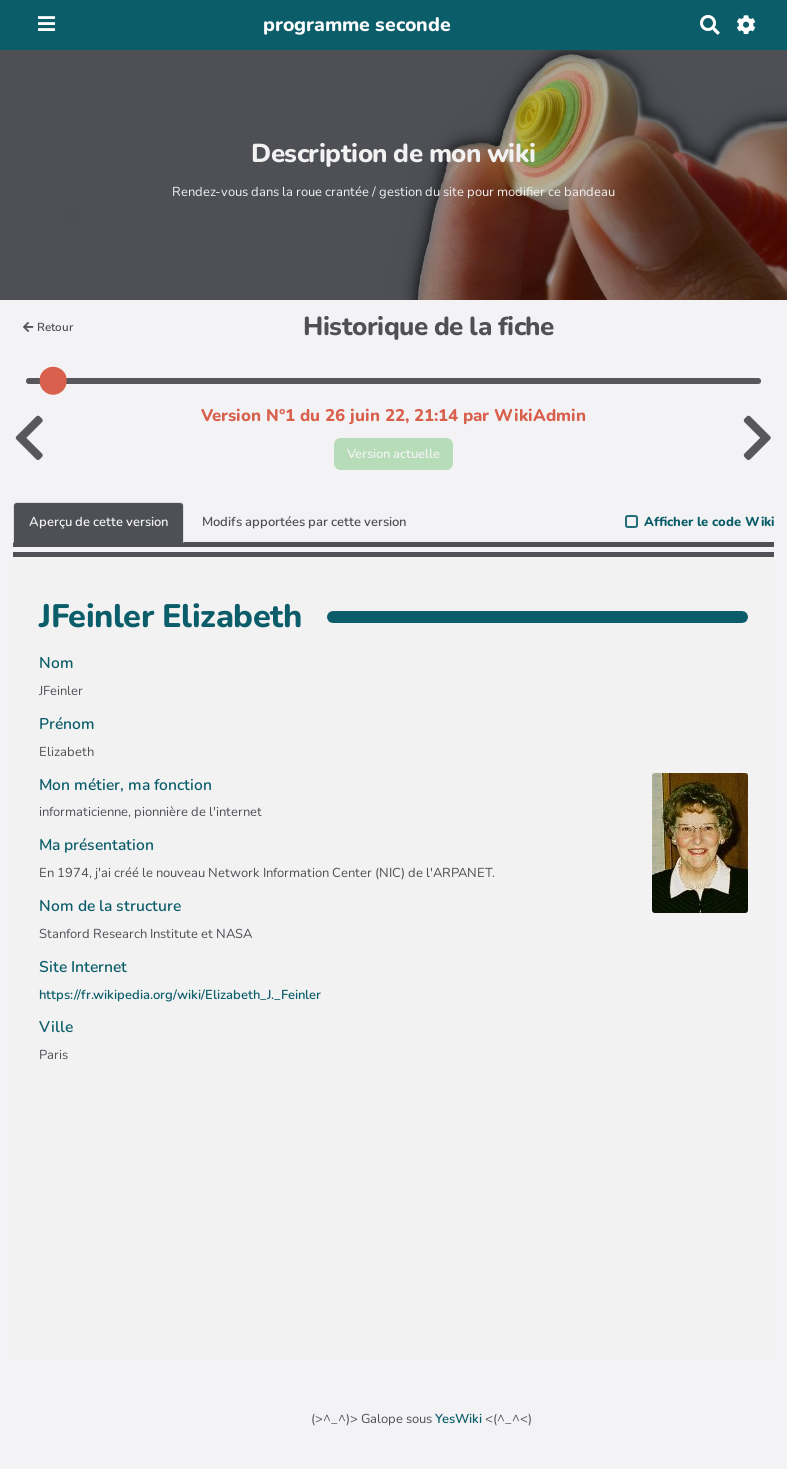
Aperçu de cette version (98, 522)
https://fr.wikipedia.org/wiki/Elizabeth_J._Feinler (180, 995)
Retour (48, 327)
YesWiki (458, 1419)
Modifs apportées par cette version (304, 522)
